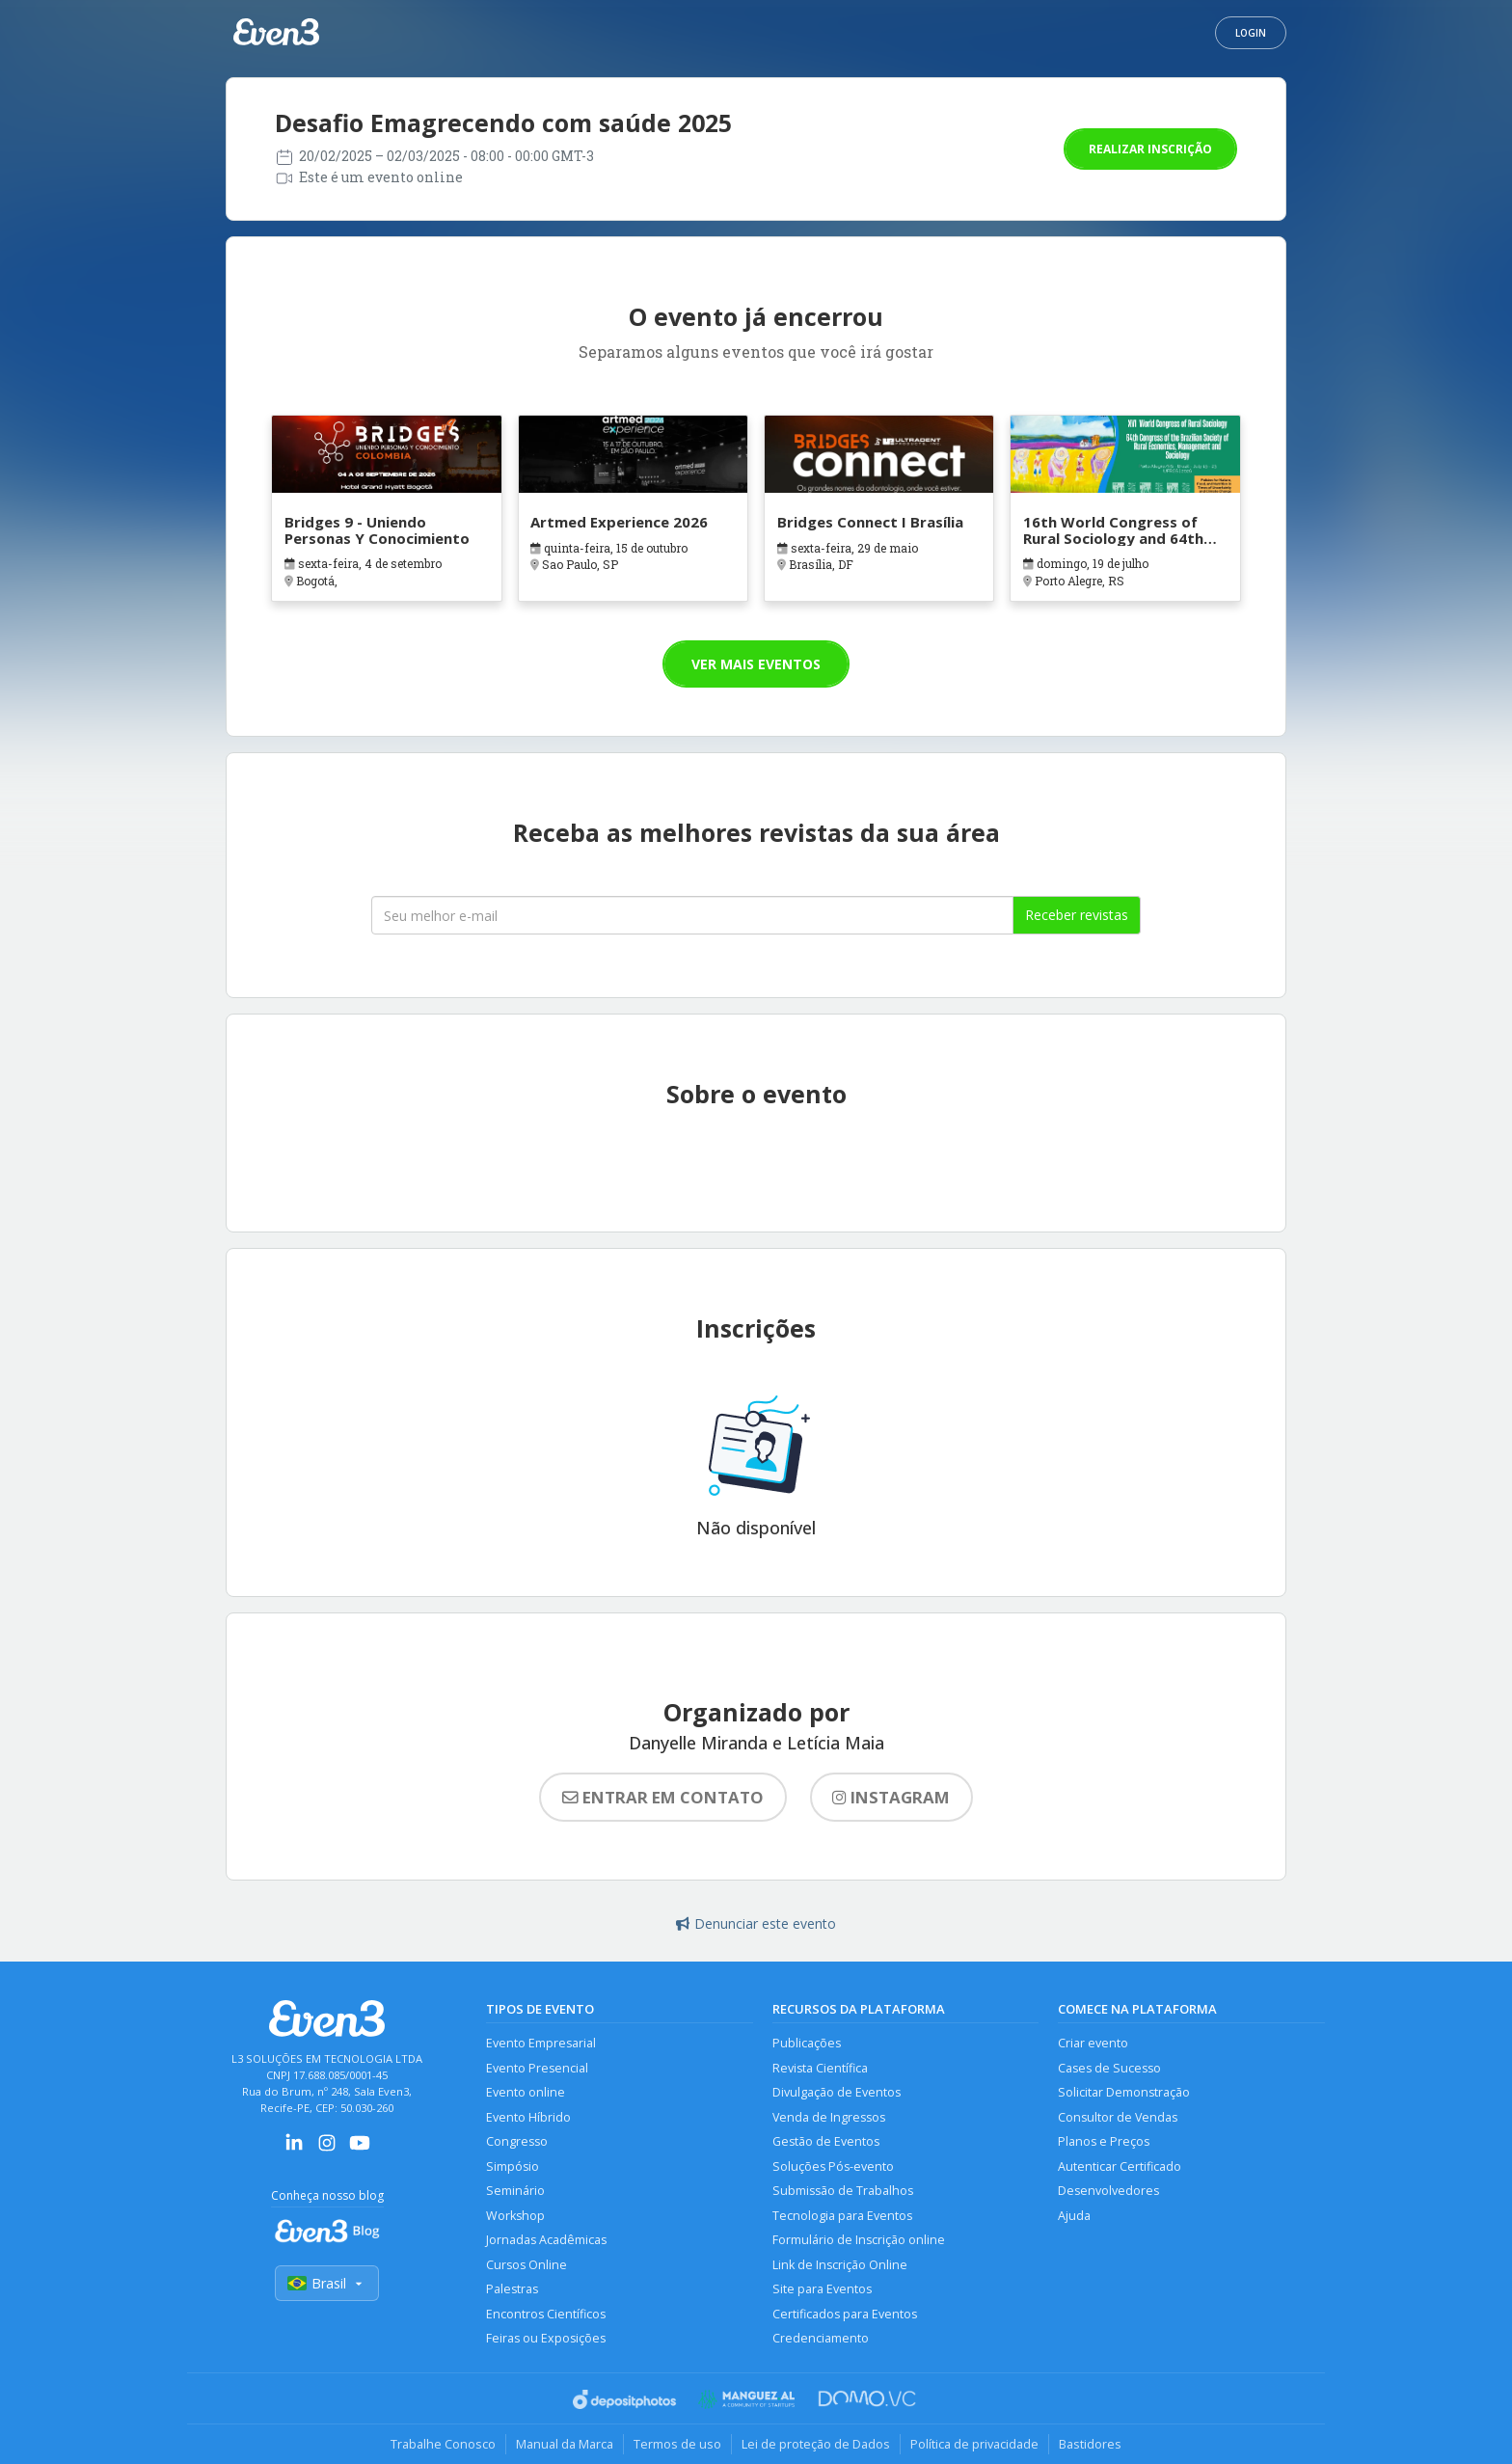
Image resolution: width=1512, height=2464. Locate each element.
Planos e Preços (1103, 2141)
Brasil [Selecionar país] (326, 2283)
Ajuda (1074, 2215)
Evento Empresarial (541, 2043)
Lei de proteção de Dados (816, 2443)
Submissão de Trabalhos (842, 2190)
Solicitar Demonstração (1124, 2092)
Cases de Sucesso (1109, 2068)
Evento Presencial (537, 2068)
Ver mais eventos (756, 664)
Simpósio (512, 2166)
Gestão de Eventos (825, 2141)
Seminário (515, 2190)
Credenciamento (820, 2338)
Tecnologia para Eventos (842, 2215)
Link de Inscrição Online (839, 2265)
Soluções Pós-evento (833, 2166)
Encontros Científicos (546, 2314)
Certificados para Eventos (844, 2314)
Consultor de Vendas (1117, 2117)
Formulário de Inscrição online (858, 2240)
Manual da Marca (564, 2443)
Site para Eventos (822, 2289)
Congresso (517, 2141)
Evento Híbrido (528, 2117)
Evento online (525, 2092)
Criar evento (1093, 2043)
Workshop (515, 2215)
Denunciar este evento (756, 1923)
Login (1250, 33)
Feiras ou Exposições (546, 2338)
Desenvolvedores (1108, 2190)
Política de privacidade (974, 2443)
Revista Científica (820, 2068)
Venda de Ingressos (828, 2117)
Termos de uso (677, 2443)
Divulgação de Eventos (836, 2092)
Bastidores (1090, 2443)
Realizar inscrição (1150, 149)
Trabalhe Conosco (443, 2443)
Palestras (512, 2289)
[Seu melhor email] (692, 915)
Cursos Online (526, 2265)
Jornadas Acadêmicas (546, 2240)
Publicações (806, 2043)
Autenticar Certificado (1119, 2166)
